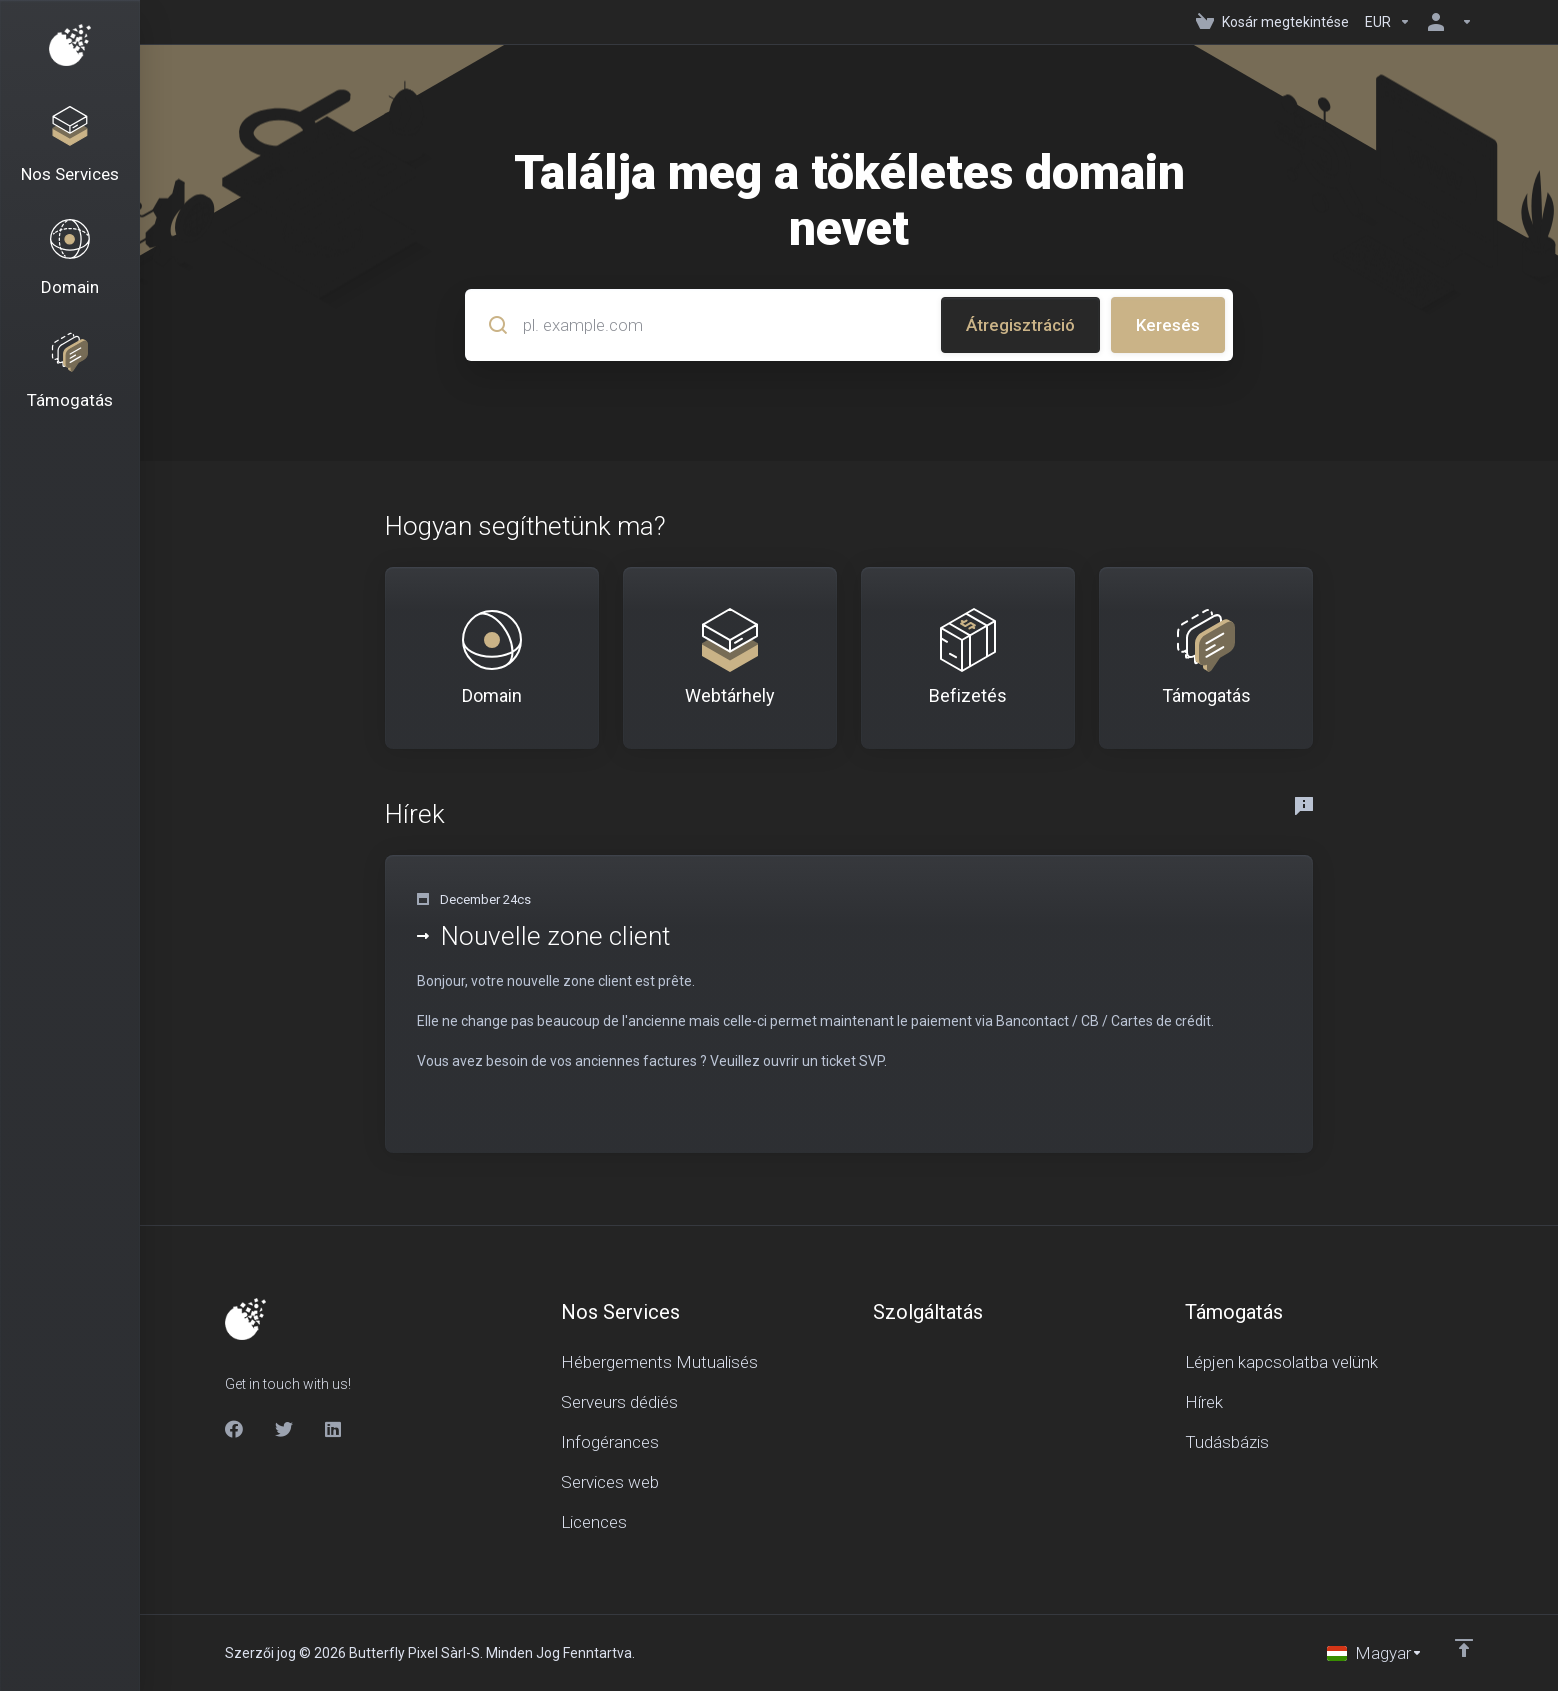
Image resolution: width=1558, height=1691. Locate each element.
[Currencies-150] (1388, 22)
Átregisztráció (1020, 325)
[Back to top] (1464, 1648)
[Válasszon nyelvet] (1375, 1653)
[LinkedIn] (334, 1429)
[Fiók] (1446, 22)
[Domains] (70, 259)
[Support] (70, 372)
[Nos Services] (70, 146)
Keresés (1168, 325)
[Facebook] (234, 1429)
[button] (849, 1004)
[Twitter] (284, 1429)
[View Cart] (1272, 22)
